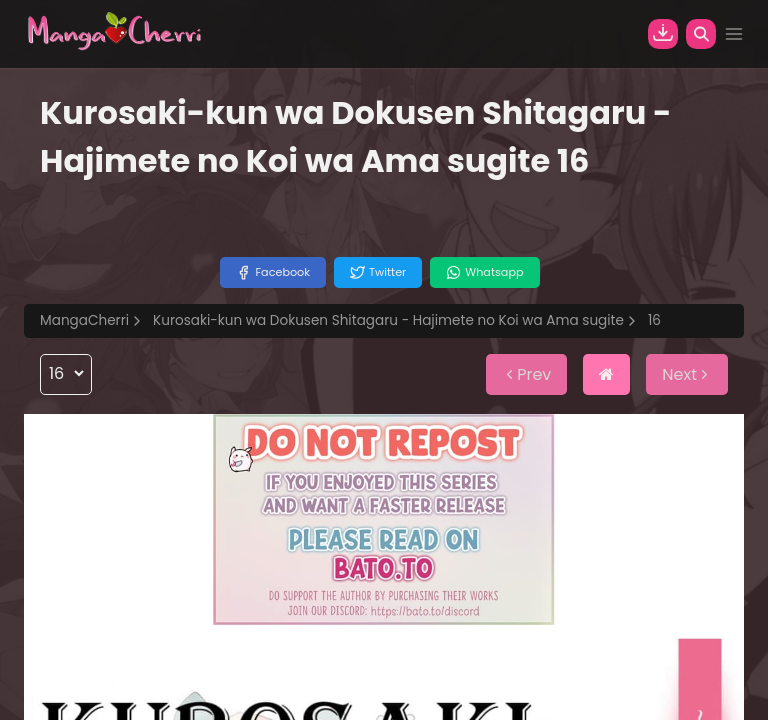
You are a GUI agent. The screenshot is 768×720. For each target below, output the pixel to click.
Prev (526, 374)
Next (687, 374)
